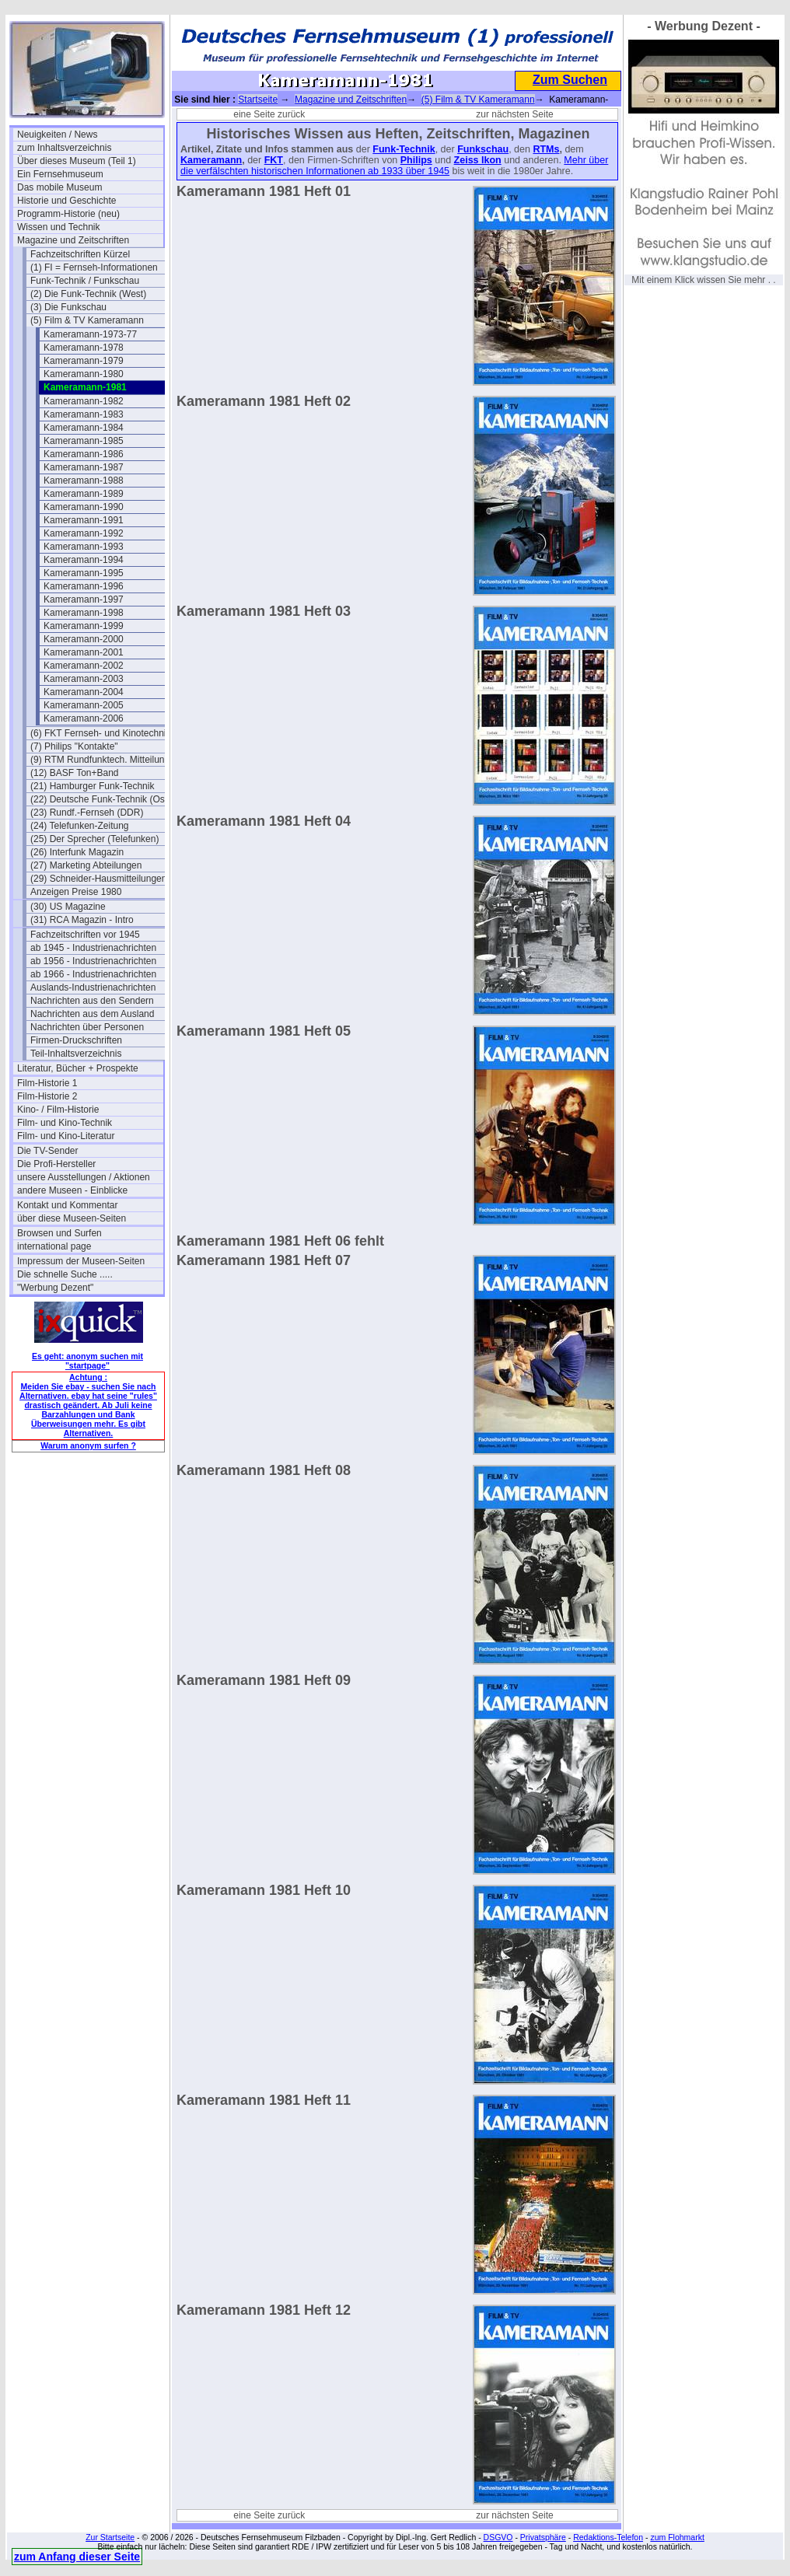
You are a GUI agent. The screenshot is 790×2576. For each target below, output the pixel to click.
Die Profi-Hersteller (56, 1164)
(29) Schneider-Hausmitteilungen (98, 878)
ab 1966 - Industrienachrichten (93, 974)
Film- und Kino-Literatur (65, 1136)
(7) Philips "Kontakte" (74, 746)
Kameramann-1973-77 (90, 334)
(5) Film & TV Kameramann (87, 320)
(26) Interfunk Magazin (77, 852)
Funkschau (483, 149)
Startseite (258, 99)
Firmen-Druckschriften (76, 1040)
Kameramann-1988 (84, 480)
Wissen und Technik (58, 227)
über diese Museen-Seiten (71, 1218)
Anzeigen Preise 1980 (75, 891)
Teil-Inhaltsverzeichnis (75, 1053)
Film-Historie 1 (47, 1083)
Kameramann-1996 (84, 586)
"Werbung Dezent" (55, 1287)
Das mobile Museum (59, 187)
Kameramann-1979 (84, 360)
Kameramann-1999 (84, 625)
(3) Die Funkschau (68, 307)
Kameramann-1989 (84, 493)
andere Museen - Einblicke (72, 1190)
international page (54, 1246)
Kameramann (211, 160)
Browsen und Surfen (59, 1233)
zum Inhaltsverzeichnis (64, 147)
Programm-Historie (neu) (68, 213)
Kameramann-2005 (84, 705)
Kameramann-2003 (84, 678)
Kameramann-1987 (84, 467)
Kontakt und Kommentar (67, 1205)
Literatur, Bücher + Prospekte (77, 1068)
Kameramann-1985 (84, 440)
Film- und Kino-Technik (64, 1122)
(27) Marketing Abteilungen (86, 865)
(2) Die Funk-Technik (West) (88, 293)
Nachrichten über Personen (87, 1027)
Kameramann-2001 (84, 652)
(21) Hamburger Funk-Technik (92, 786)
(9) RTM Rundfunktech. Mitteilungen (103, 759)
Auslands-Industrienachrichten (93, 987)
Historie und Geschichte (66, 200)
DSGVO (498, 2537)
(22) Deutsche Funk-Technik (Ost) (100, 799)
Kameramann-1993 (84, 546)
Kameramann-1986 (84, 454)
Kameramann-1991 (84, 520)
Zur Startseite (110, 2537)
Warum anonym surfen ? (88, 1445)
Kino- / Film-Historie (58, 1109)
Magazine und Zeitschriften (73, 240)
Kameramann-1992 (84, 533)
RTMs (546, 149)
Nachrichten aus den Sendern (92, 1000)
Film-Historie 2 (47, 1096)
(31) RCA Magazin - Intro (82, 919)
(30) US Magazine (68, 906)
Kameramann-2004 (84, 692)
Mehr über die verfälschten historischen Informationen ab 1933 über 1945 (394, 166)
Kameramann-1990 (84, 507)
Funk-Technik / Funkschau (84, 280)
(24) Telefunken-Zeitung (79, 825)
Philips (416, 160)
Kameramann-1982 (84, 401)
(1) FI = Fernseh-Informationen (94, 267)
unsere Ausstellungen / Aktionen (83, 1177)
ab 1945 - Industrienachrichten (93, 947)
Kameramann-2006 (84, 718)
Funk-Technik (403, 149)
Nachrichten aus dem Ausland (92, 1013)
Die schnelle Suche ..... (65, 1274)
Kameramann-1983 (84, 414)
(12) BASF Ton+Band (74, 772)
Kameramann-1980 (84, 374)
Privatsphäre (543, 2537)
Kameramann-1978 (84, 347)
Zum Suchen (570, 79)
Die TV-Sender (48, 1150)
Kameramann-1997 (84, 599)
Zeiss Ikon (478, 160)
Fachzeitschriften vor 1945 (85, 934)
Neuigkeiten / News (57, 134)
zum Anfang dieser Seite (77, 2556)
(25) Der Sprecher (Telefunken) (94, 839)
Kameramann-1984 (84, 427)
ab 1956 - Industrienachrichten (93, 961)
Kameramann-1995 (84, 573)
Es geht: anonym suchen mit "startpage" (87, 1360)
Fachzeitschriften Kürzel (80, 254)
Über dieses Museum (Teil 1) (76, 161)
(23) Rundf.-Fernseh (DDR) (86, 812)
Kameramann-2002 (84, 665)
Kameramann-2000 (84, 639)
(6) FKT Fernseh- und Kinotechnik (100, 733)
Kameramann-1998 (84, 612)
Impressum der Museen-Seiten (81, 1261)
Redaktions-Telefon (608, 2537)
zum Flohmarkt (677, 2537)
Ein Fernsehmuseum (60, 174)
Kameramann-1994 (84, 559)
